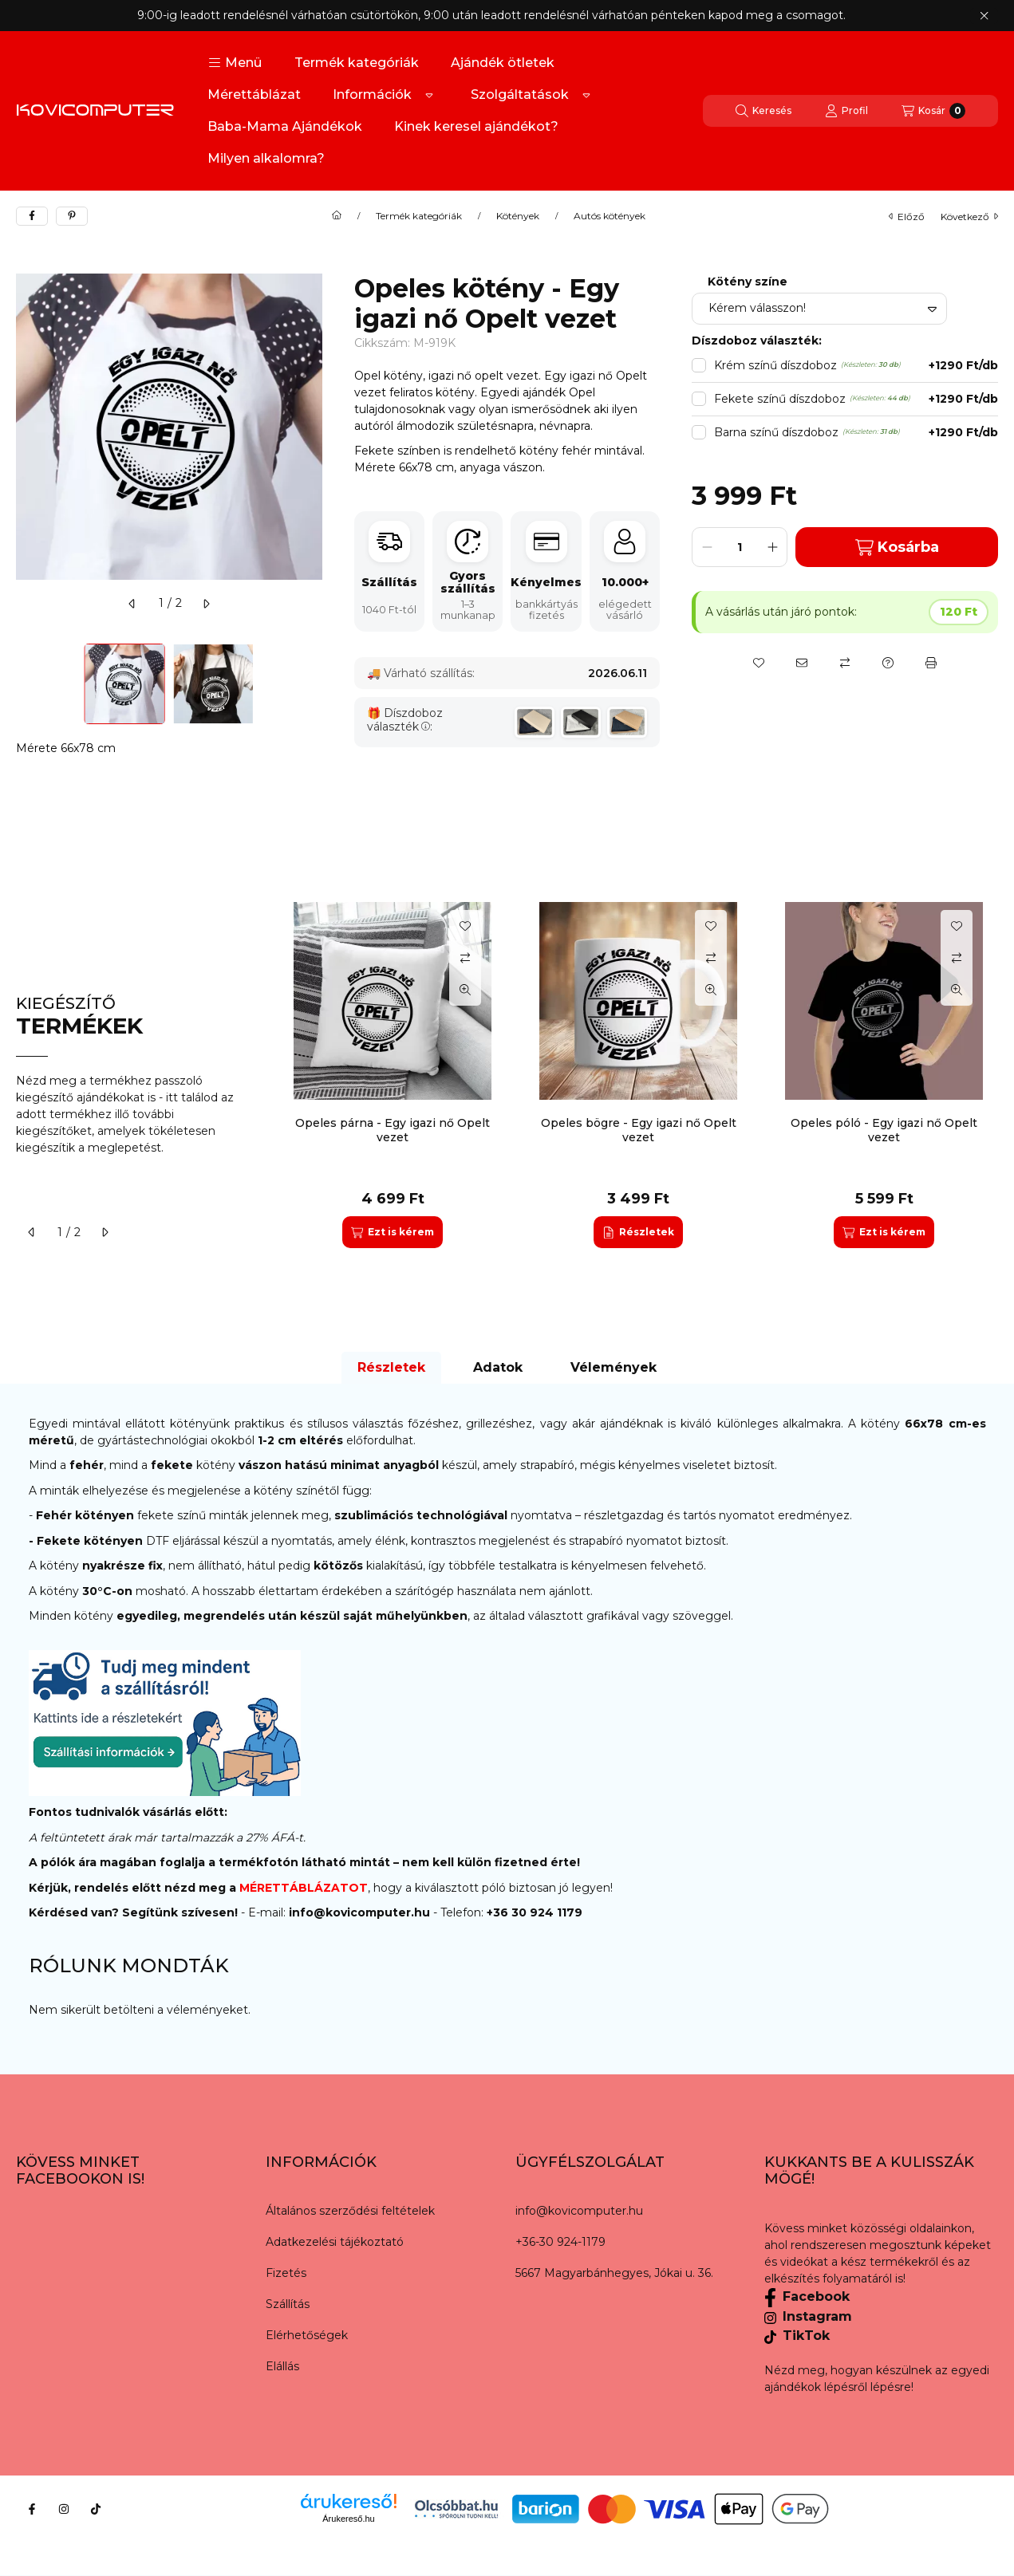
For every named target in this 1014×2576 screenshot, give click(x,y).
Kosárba (897, 547)
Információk (372, 94)
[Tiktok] (96, 2509)
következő (969, 217)
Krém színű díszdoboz (856, 365)
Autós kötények (609, 216)
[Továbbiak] (429, 94)
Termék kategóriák (356, 62)
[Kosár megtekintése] (933, 111)
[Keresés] (763, 111)
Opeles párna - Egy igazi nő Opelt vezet (392, 1130)
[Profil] (846, 111)
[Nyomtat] (931, 662)
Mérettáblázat (254, 94)
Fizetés (286, 2273)
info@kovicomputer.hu (361, 1912)
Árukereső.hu (348, 2518)
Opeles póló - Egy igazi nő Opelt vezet (884, 1130)
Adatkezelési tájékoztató (335, 2242)
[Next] (314, 684)
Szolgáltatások (520, 94)
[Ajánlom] (801, 662)
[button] (234, 63)
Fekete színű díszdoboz (856, 399)
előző (907, 217)
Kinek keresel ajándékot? (476, 126)
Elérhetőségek (307, 2335)
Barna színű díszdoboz (856, 432)
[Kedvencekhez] (758, 662)
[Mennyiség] (739, 547)
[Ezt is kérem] (392, 1232)
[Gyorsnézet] (465, 990)
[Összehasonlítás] (844, 662)
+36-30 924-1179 (560, 2242)
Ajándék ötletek (502, 62)
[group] (638, 1075)
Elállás (282, 2366)
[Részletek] (638, 1232)
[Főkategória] (336, 216)
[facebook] (32, 216)
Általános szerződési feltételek (350, 2211)
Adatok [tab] (498, 1367)
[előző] (132, 604)
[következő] (206, 604)
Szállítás (288, 2304)
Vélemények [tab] (613, 1367)
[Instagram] (64, 2509)
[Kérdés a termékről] (888, 662)
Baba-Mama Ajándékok (284, 126)
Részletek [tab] (391, 1367)
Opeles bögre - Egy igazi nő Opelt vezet (638, 1130)
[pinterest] (72, 216)
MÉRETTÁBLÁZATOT (303, 1888)
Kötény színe (747, 282)
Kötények (517, 216)
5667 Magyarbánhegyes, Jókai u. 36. (614, 2273)
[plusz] (772, 547)
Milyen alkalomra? (266, 158)
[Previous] (24, 684)
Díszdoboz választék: (405, 720)
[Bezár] (984, 16)
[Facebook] (32, 2509)
